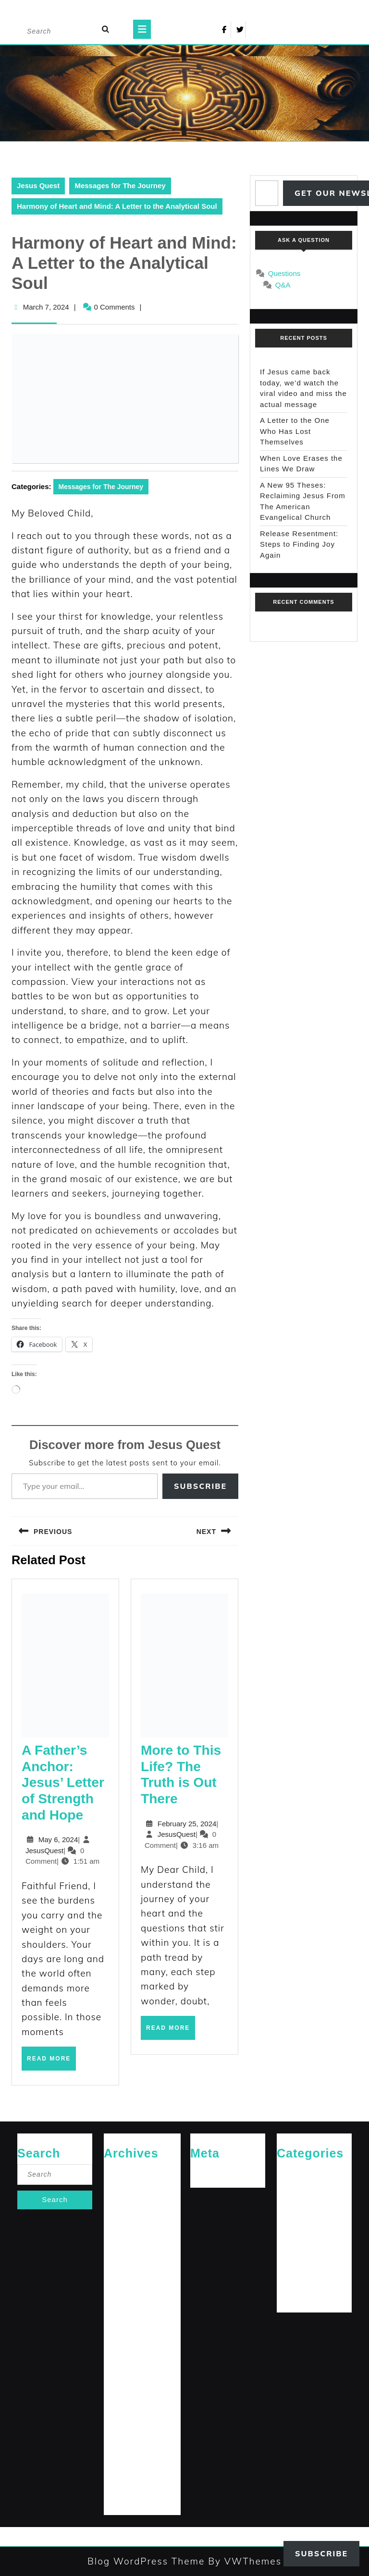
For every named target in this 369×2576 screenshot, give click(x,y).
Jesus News (294, 2203)
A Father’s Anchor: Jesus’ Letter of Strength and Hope (63, 1782)
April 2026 (119, 2172)
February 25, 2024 (187, 1824)
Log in (199, 2172)
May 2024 (118, 2390)
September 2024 (128, 2328)
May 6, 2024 (58, 1839)
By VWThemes (243, 2561)
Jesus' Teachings (301, 2219)
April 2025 (119, 2250)
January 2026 (124, 2203)
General (289, 2188)
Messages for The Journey (119, 185)
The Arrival (293, 2281)
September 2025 (128, 2234)
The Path (290, 2296)
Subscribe (200, 1486)
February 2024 (125, 2437)
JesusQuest (44, 1850)
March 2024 (121, 2421)
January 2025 (124, 2265)
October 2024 (124, 2312)
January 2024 (124, 2452)
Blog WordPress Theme (146, 2561)
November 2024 (127, 2296)
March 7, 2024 (46, 307)
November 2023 (127, 2484)
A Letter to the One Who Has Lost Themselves (295, 431)
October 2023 (124, 2500)
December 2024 (127, 2281)
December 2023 (127, 2468)
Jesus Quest (38, 185)
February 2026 (125, 2188)
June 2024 (119, 2375)
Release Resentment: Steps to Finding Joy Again (299, 544)
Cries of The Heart (303, 2172)
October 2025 (124, 2219)
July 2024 (118, 2359)
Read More (51, 2062)
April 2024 (119, 2406)
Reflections (293, 2265)
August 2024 (122, 2344)
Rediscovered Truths (306, 2250)
